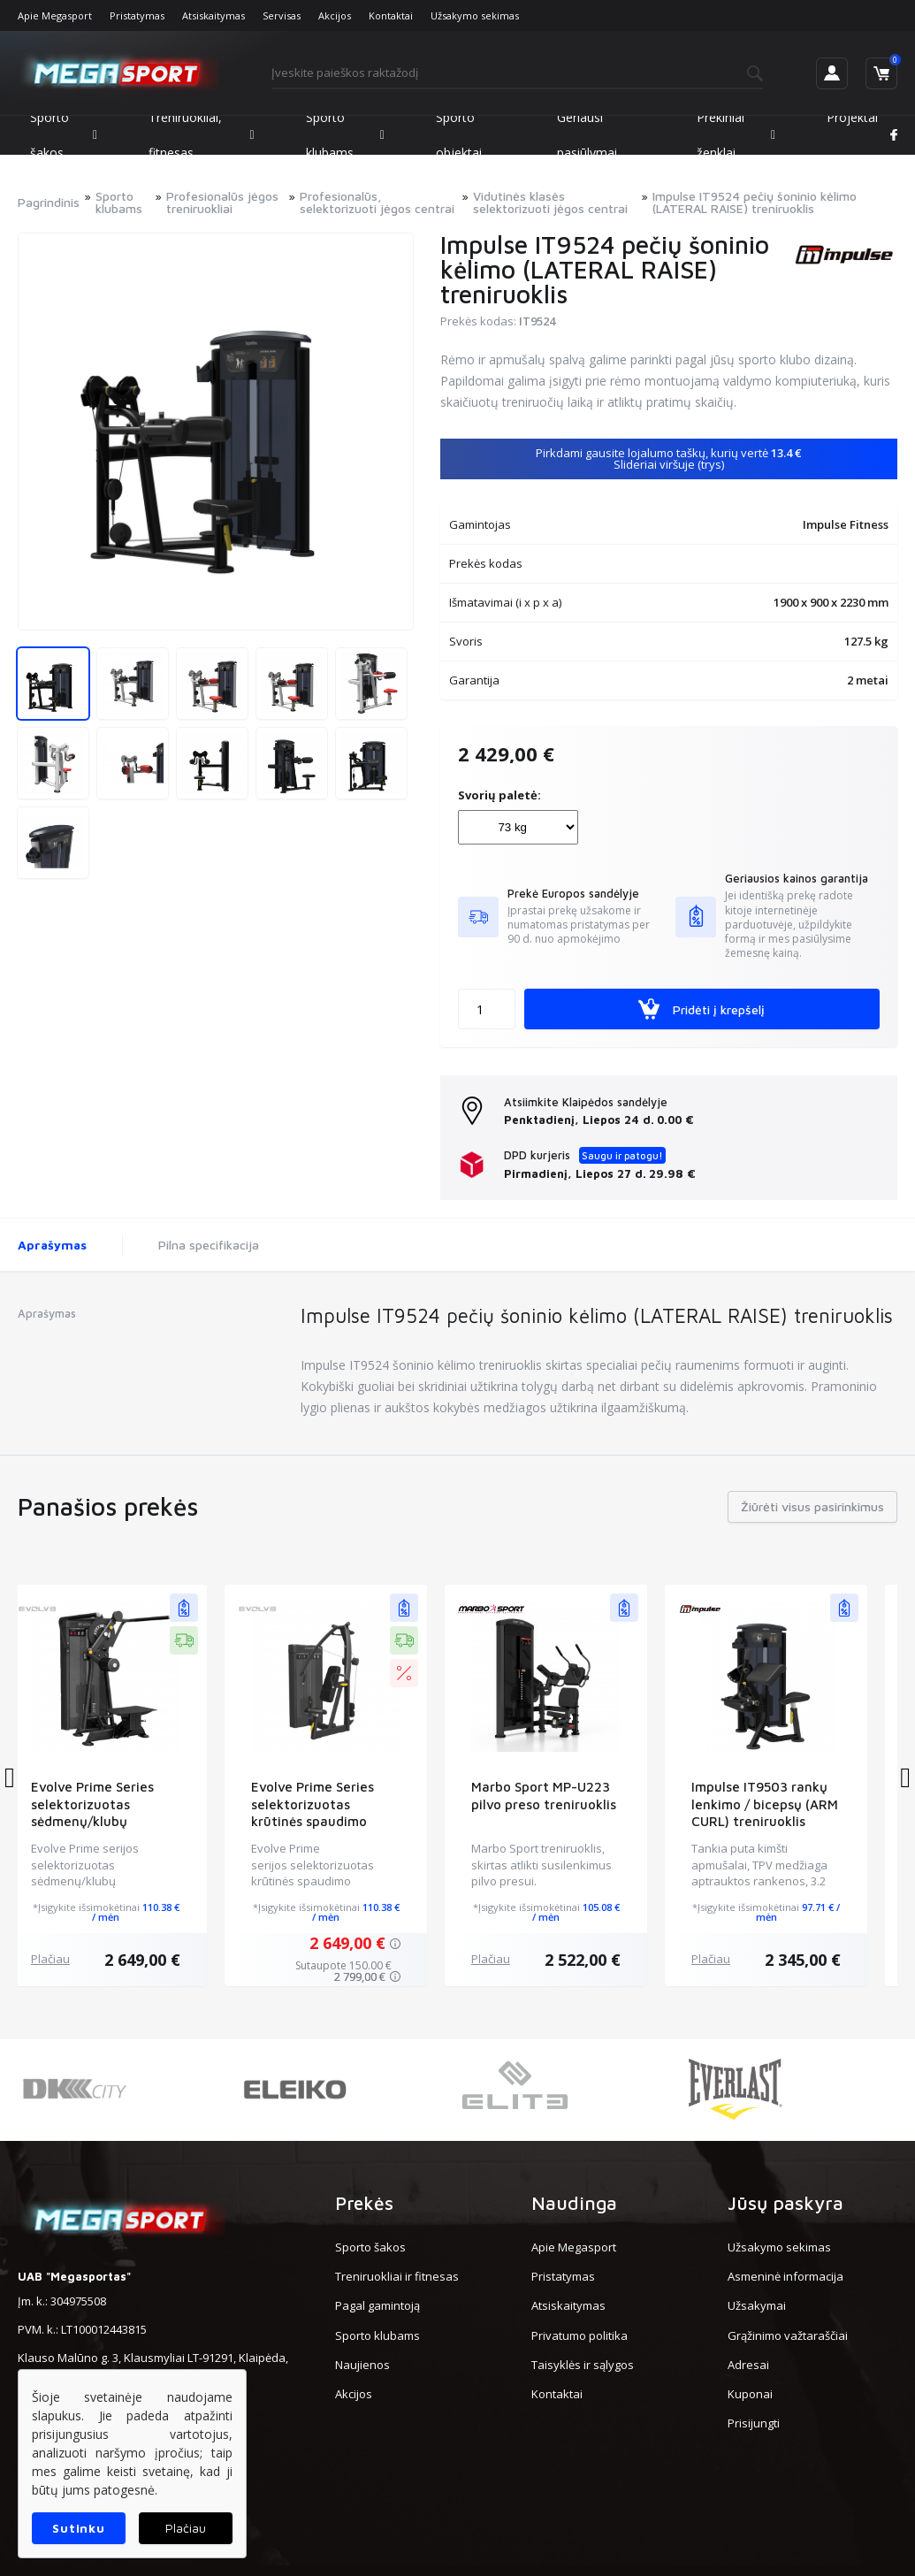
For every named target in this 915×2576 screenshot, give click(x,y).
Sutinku (78, 2527)
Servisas (282, 15)
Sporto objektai (459, 135)
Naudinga (574, 2202)
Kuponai (750, 2394)
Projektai (852, 117)
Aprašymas (52, 1244)
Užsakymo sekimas (475, 15)
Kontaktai (391, 15)
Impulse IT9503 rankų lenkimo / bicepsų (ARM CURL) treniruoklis (786, 1804)
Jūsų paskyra (785, 2202)
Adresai (748, 2365)
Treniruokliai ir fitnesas (397, 2276)
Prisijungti (754, 2423)
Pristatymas (137, 15)
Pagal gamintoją (377, 2305)
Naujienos (362, 2365)
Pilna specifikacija (208, 1244)
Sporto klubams (345, 135)
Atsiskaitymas (213, 15)
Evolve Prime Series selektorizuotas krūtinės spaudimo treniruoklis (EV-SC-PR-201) (347, 1821)
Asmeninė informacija (785, 2276)
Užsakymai (757, 2305)
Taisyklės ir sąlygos (582, 2365)
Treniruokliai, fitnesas (202, 135)
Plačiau (72, 1959)
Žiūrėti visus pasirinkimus (812, 1506)
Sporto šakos (63, 135)
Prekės (364, 2202)
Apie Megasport (55, 15)
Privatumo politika (579, 2335)
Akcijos (334, 15)
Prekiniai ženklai (736, 135)
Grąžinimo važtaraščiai (788, 2335)
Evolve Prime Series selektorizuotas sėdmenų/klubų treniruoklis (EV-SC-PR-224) (127, 1821)
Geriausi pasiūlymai (587, 135)
